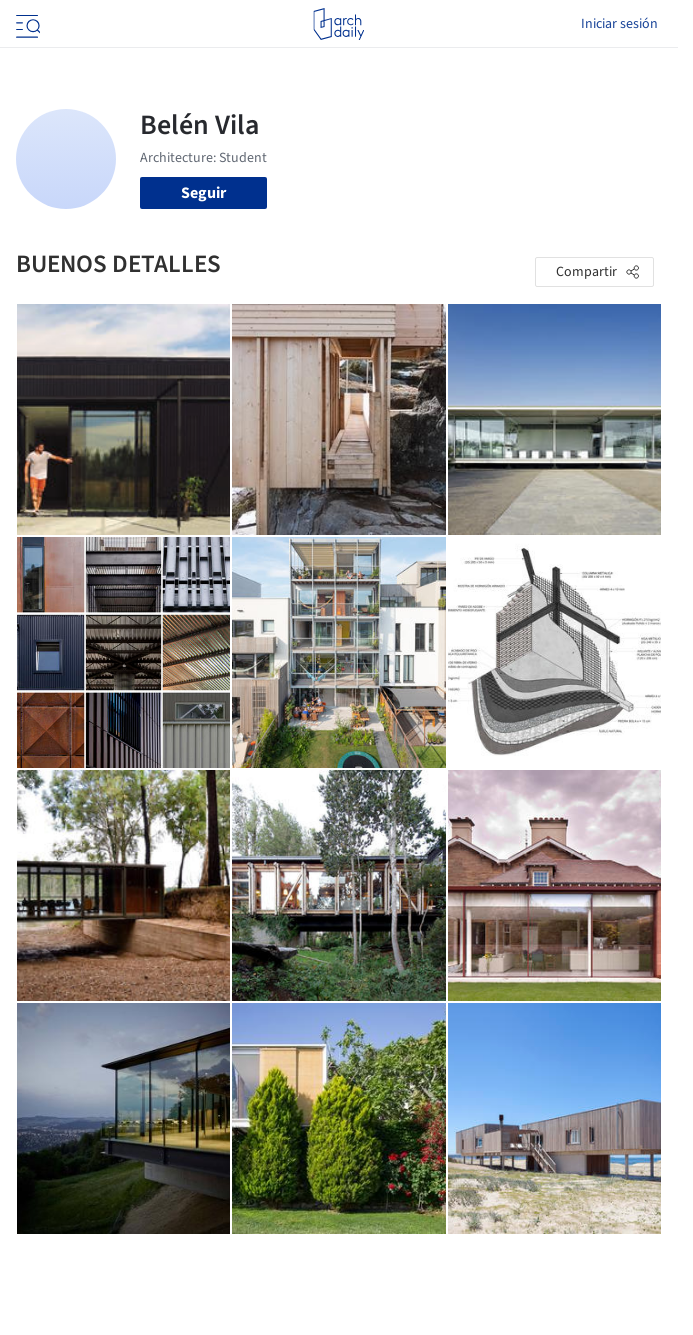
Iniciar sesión (619, 24)
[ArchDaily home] (338, 24)
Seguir (203, 193)
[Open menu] (26, 24)
